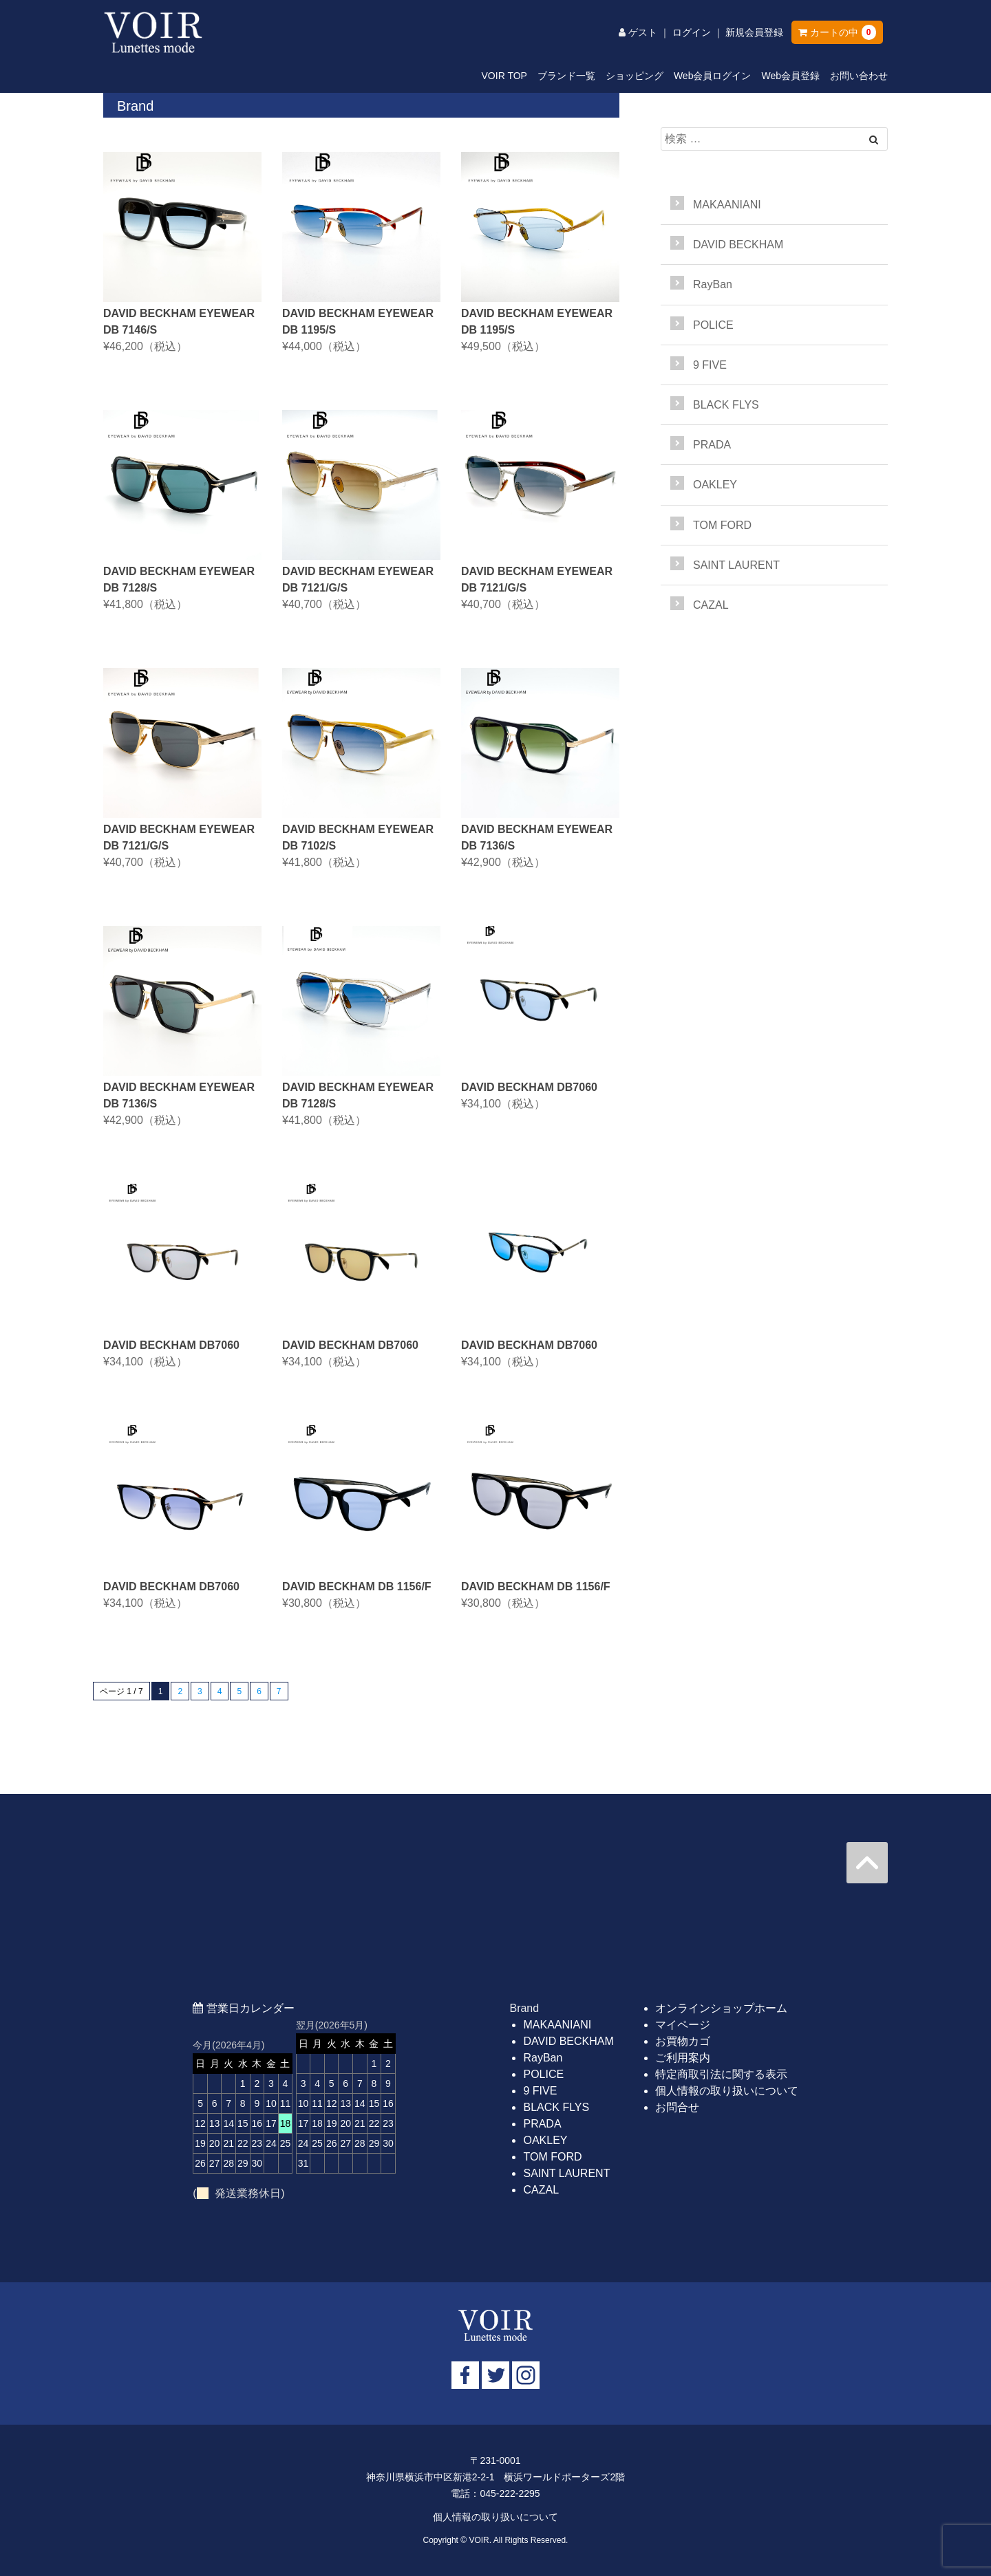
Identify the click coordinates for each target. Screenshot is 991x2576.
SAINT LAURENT (736, 565)
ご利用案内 (682, 2058)
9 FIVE (710, 365)
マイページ (682, 2025)
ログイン (691, 32)
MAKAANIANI (727, 204)
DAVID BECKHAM (738, 244)
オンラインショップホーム (721, 2008)
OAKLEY (715, 484)
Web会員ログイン (713, 75)
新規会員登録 (754, 32)
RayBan (712, 284)
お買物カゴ (682, 2041)
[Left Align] (874, 139)
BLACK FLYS (726, 405)
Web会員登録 (790, 75)
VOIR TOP (504, 75)
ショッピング (634, 75)
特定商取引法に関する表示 (721, 2074)
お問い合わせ (859, 75)
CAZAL (711, 605)
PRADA (712, 445)
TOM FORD (722, 525)
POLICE (713, 325)
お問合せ (677, 2107)
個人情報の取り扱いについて (726, 2091)
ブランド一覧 (566, 75)
